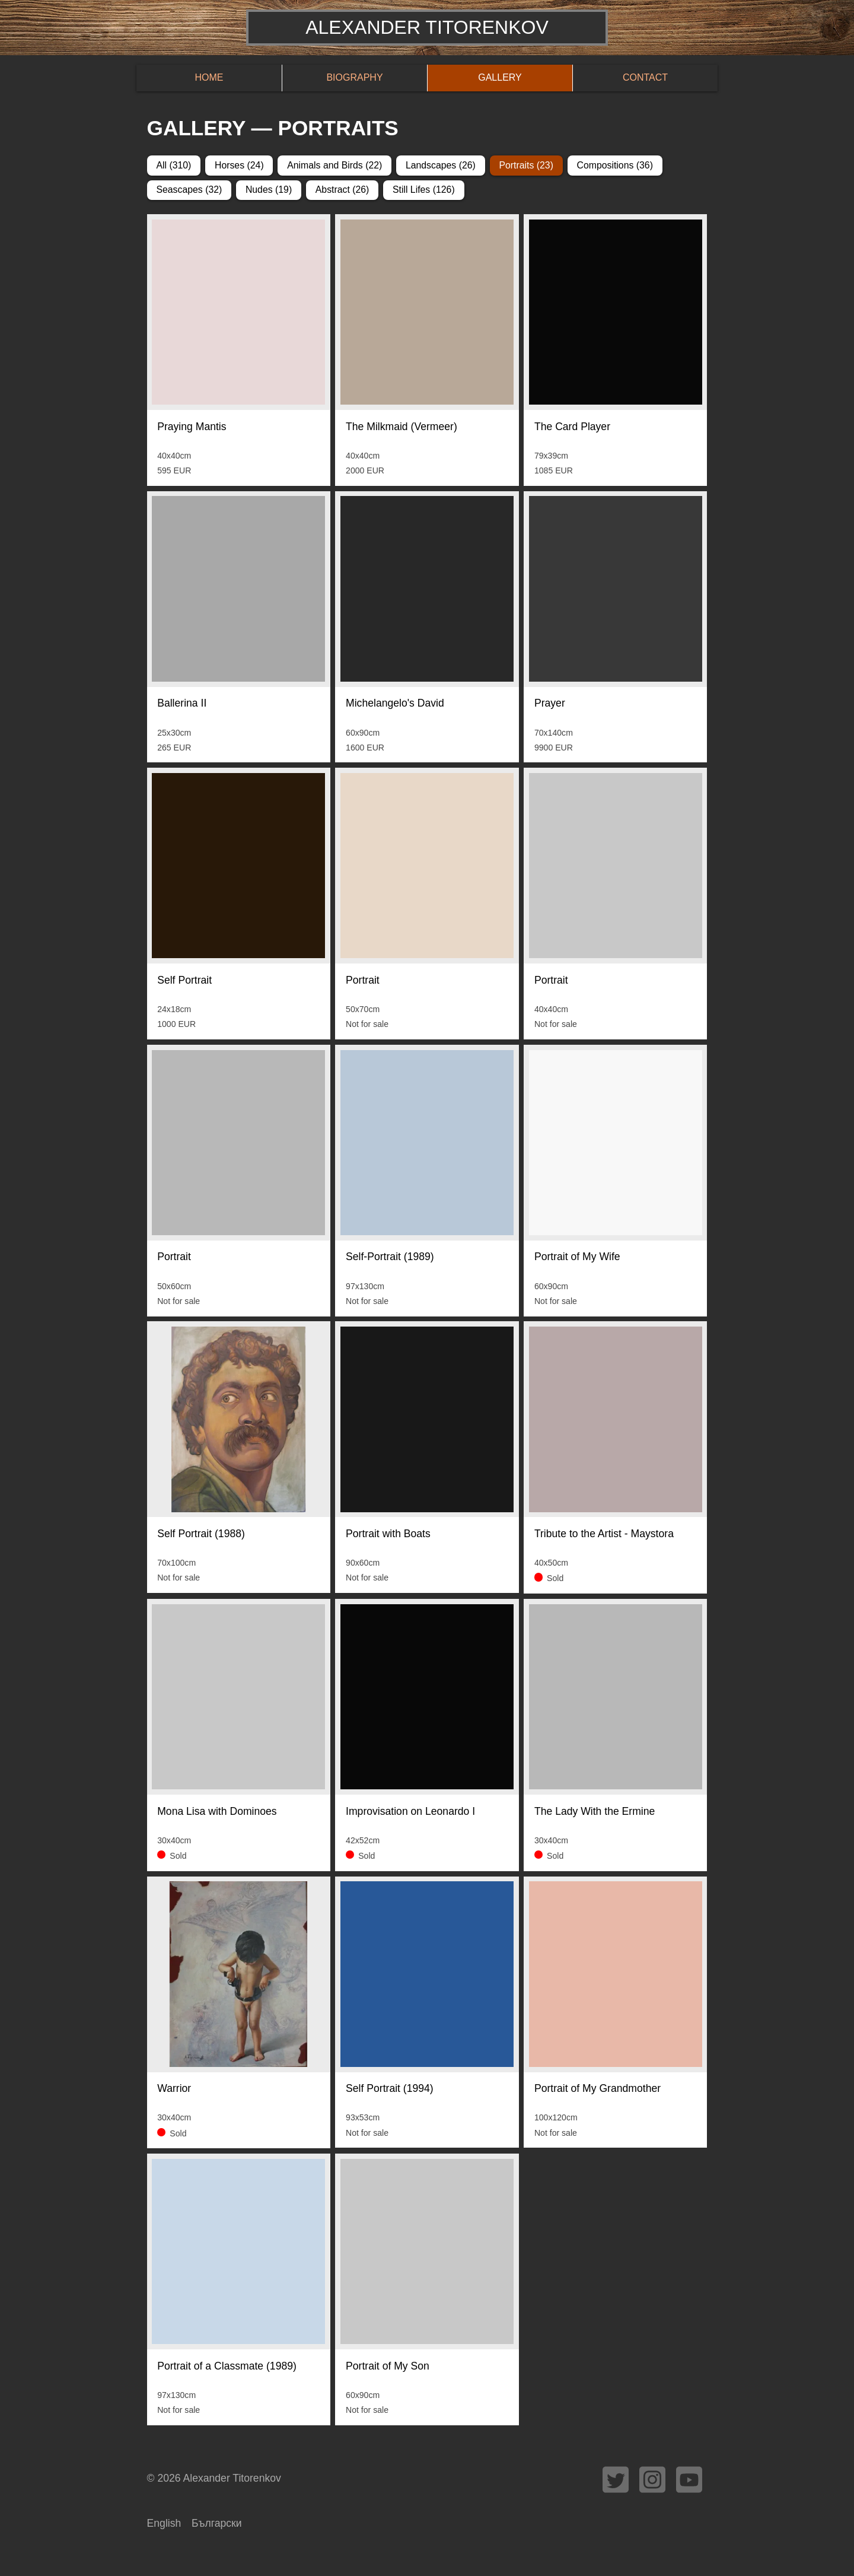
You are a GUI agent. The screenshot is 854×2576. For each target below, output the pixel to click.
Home (209, 77)
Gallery (500, 77)
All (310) (173, 165)
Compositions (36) (614, 165)
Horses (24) (239, 165)
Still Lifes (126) (424, 190)
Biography (354, 77)
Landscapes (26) (441, 165)
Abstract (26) (342, 190)
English (164, 2523)
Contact (645, 77)
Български (217, 2523)
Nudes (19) (269, 190)
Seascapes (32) (189, 190)
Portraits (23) (526, 165)
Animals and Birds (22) (334, 165)
